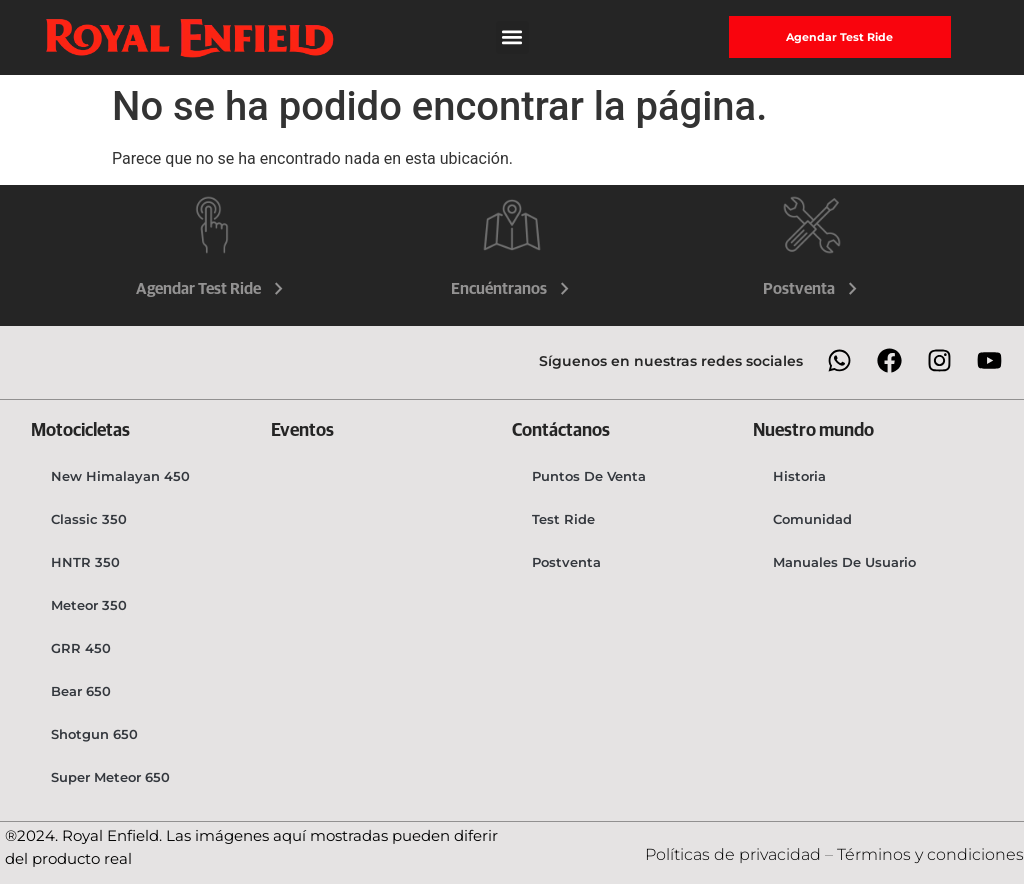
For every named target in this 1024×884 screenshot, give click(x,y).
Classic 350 (89, 519)
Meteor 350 (89, 605)
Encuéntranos (512, 289)
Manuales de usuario (844, 562)
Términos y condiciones (930, 854)
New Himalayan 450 (120, 476)
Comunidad (812, 519)
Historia (799, 476)
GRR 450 (81, 648)
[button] (512, 37)
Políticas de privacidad (735, 854)
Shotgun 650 (94, 734)
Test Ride (563, 519)
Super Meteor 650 (110, 777)
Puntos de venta (589, 476)
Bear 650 (81, 691)
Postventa (812, 289)
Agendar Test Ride (212, 289)
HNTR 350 (85, 562)
